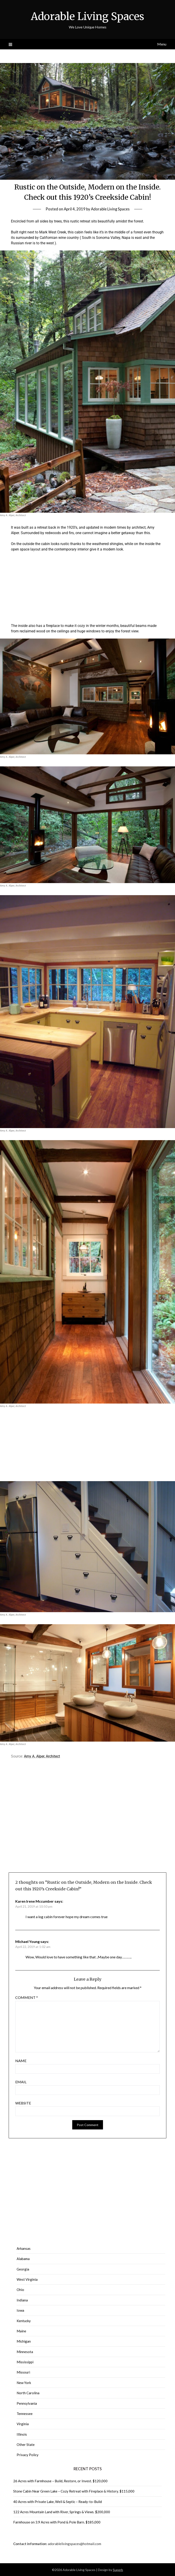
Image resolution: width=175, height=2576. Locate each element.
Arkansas (24, 2248)
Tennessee (25, 2414)
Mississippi (25, 2362)
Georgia (23, 2269)
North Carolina (28, 2393)
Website (23, 2103)
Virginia (23, 2424)
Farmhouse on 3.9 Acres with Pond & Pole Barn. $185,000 (56, 2522)
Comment (26, 1997)
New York (24, 2383)
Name (20, 2060)
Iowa (20, 2310)
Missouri (23, 2372)
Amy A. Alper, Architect (42, 1756)
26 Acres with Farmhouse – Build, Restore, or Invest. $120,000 (60, 2481)
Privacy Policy (28, 2455)
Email (20, 2082)
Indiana (22, 2300)
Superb (118, 2570)
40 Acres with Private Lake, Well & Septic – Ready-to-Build (57, 2502)
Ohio (20, 2290)
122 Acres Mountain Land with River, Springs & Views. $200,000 (61, 2512)
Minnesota (25, 2352)
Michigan (24, 2341)
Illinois (22, 2434)
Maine (21, 2331)
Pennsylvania (27, 2403)
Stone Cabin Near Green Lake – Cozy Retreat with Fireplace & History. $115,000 (73, 2491)
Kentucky (24, 2321)
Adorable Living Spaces (87, 16)
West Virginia (27, 2279)
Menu (161, 44)
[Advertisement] (87, 589)
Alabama (23, 2259)
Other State (26, 2444)
